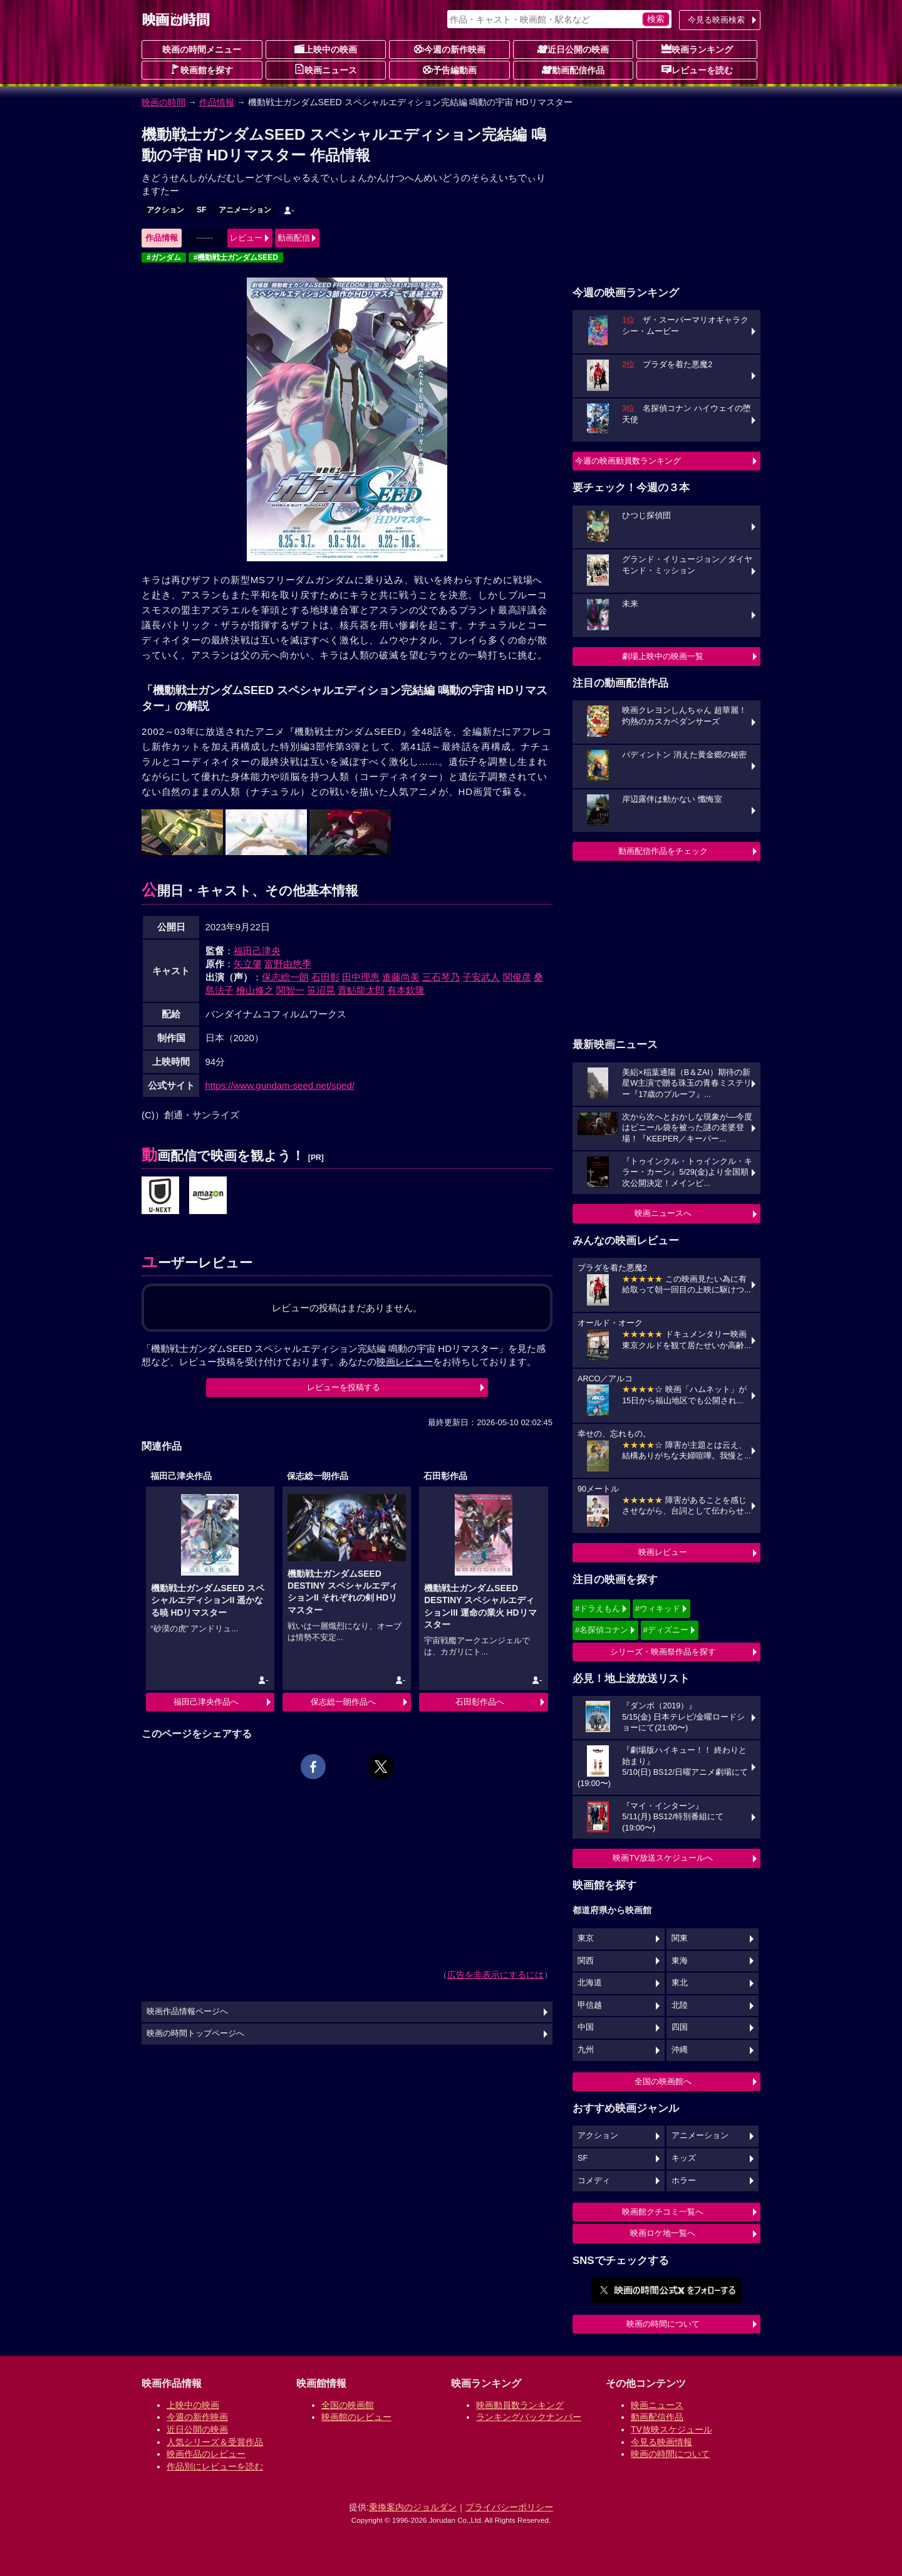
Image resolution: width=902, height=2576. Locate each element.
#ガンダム (164, 257)
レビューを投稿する (343, 1387)
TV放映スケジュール (671, 2429)
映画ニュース (325, 69)
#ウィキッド (657, 1608)
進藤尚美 (401, 977)
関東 (679, 1938)
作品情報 (216, 102)
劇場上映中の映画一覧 (662, 656)
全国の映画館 (347, 2405)
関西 (586, 1960)
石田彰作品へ (479, 1701)
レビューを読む (697, 69)
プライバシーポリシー (509, 2507)
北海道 (590, 1982)
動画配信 (293, 237)
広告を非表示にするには (495, 1975)
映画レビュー (662, 1552)
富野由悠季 (287, 963)
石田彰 (325, 977)
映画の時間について (663, 2324)
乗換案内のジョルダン (413, 2507)
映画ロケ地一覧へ (662, 2233)
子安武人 (481, 977)
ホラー (683, 2180)
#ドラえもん (597, 1608)
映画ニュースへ (663, 1213)
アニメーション (245, 209)
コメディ (594, 2180)
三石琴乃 (441, 977)
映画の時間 (163, 102)
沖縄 (679, 2049)
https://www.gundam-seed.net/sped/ (280, 1085)
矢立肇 (248, 963)
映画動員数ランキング (520, 2405)
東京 (586, 1938)
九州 (586, 2049)
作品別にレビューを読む (215, 2466)
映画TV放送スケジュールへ (663, 1857)
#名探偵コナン (601, 1629)
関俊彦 (517, 977)
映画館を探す (201, 69)
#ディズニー (665, 1629)
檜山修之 (255, 990)
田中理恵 (361, 977)
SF (201, 209)
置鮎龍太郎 (361, 990)
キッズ (683, 2158)
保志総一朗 (285, 977)
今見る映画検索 (716, 19)
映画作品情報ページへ (187, 2011)
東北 (679, 1982)
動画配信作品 (573, 69)
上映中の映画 (325, 49)
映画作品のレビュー (206, 2454)
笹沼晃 (321, 990)
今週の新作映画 (449, 49)
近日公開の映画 (573, 49)
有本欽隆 (406, 990)
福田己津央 (257, 950)
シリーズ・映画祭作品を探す (663, 1651)
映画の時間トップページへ (195, 2033)
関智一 (290, 990)
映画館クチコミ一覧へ (662, 2211)
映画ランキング (697, 49)
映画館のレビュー (356, 2417)
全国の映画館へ (663, 2081)
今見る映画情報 (661, 2442)
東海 (679, 1960)
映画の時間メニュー (201, 49)
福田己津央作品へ (206, 1701)
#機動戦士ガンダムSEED (236, 257)
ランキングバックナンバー (528, 2417)
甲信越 (590, 2005)
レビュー (246, 237)
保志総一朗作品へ (343, 1701)
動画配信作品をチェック (663, 851)
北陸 (679, 2005)
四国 (679, 2027)
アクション (165, 209)
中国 (586, 2027)
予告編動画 (450, 69)
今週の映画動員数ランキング (628, 460)
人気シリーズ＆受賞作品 (215, 2442)
